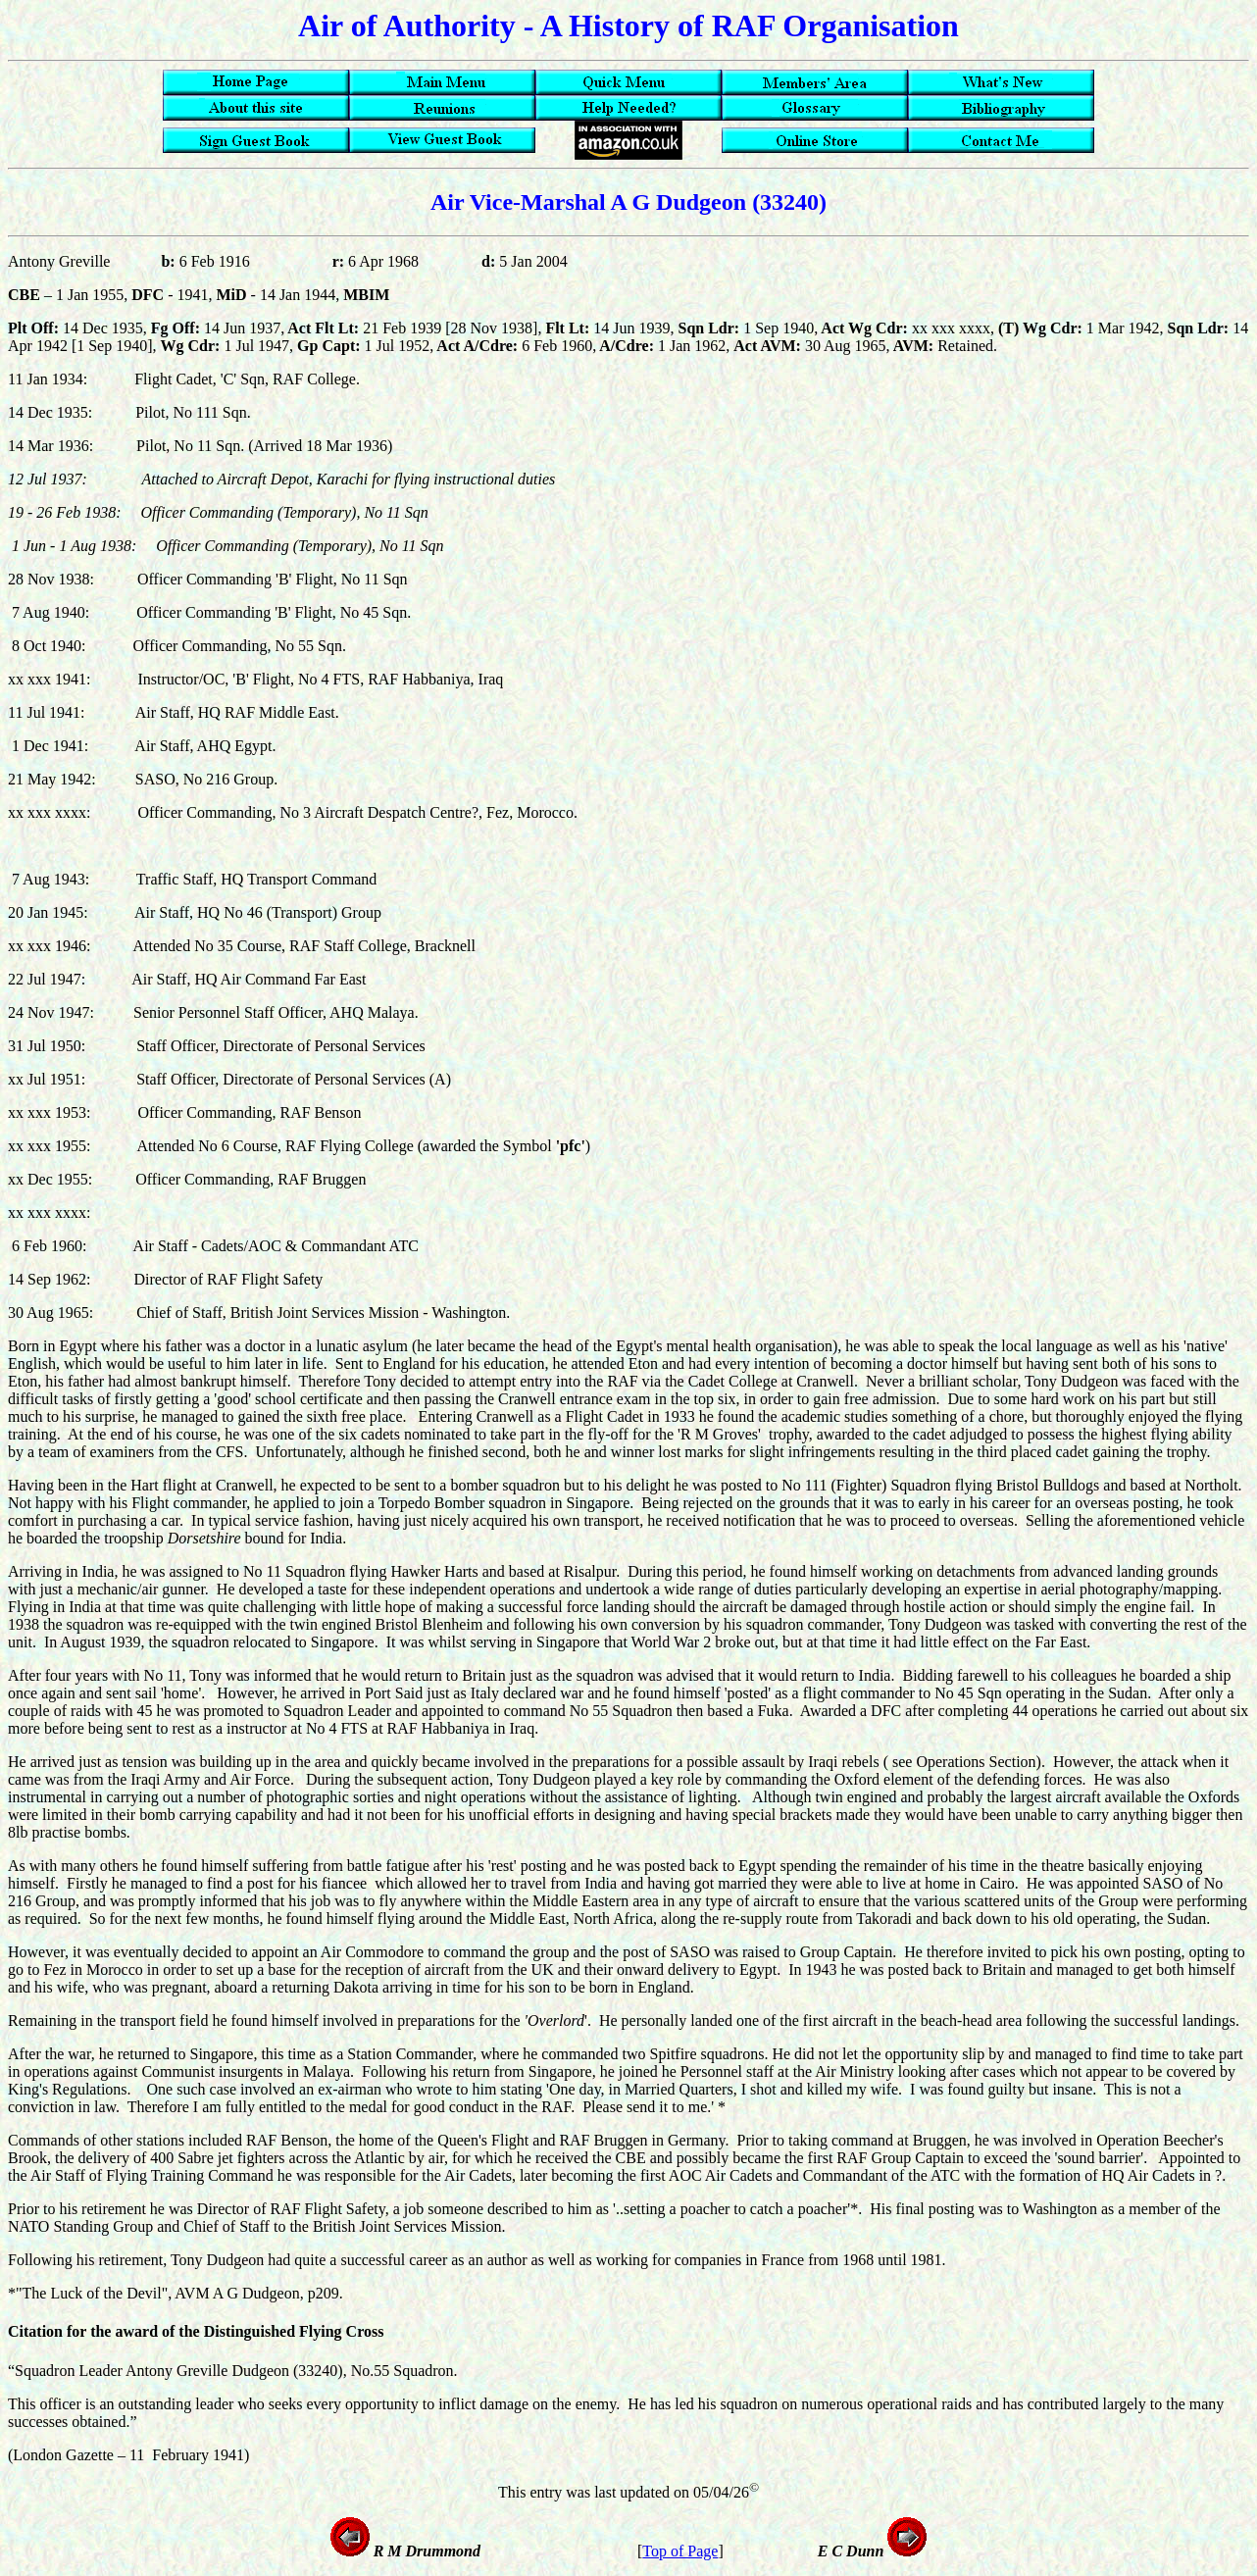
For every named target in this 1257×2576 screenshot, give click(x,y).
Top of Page (680, 2551)
